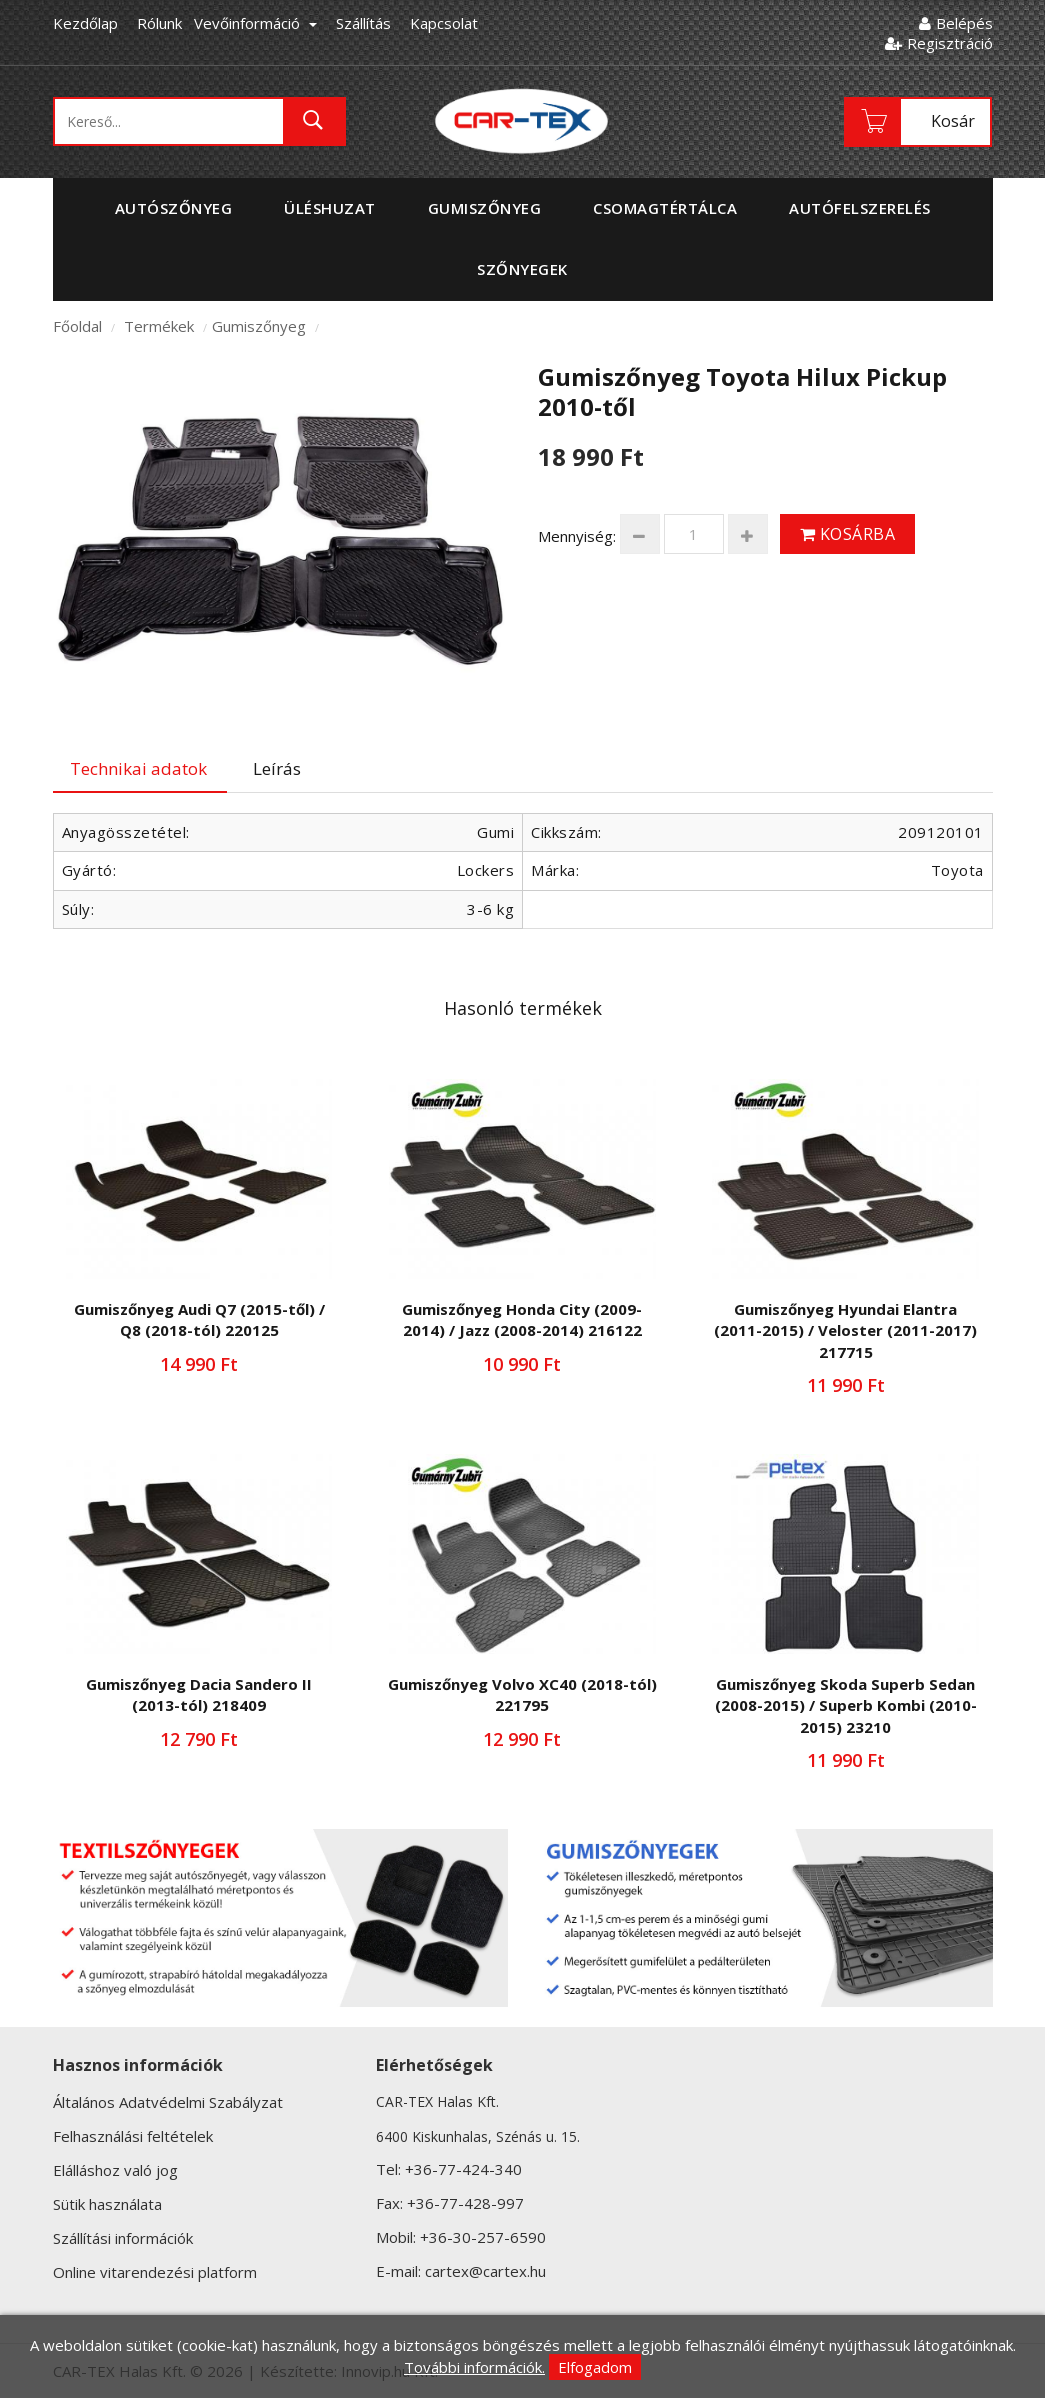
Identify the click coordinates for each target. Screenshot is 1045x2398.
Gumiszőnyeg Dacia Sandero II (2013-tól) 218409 (199, 1694)
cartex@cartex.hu (485, 2271)
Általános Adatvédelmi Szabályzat (168, 2102)
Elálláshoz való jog (115, 2170)
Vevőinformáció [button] (255, 23)
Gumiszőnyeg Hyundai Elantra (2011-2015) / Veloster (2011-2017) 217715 (845, 1330)
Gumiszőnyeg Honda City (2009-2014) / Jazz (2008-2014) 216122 (522, 1319)
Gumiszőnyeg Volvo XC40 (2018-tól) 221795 (522, 1694)
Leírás (277, 768)
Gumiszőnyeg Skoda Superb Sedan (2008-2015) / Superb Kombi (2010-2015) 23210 (846, 1705)
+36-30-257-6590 (483, 2237)
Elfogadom (595, 2367)
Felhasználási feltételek (133, 2136)
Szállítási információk (123, 2238)
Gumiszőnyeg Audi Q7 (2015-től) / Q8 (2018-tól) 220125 (199, 1319)
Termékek (159, 326)
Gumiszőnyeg (259, 326)
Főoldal (77, 326)
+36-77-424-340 (463, 2169)
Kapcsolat (444, 23)
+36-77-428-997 (465, 2203)
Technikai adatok (138, 768)
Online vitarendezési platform (155, 2272)
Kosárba (848, 534)
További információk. (474, 2367)
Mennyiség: (577, 536)
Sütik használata (107, 2204)
